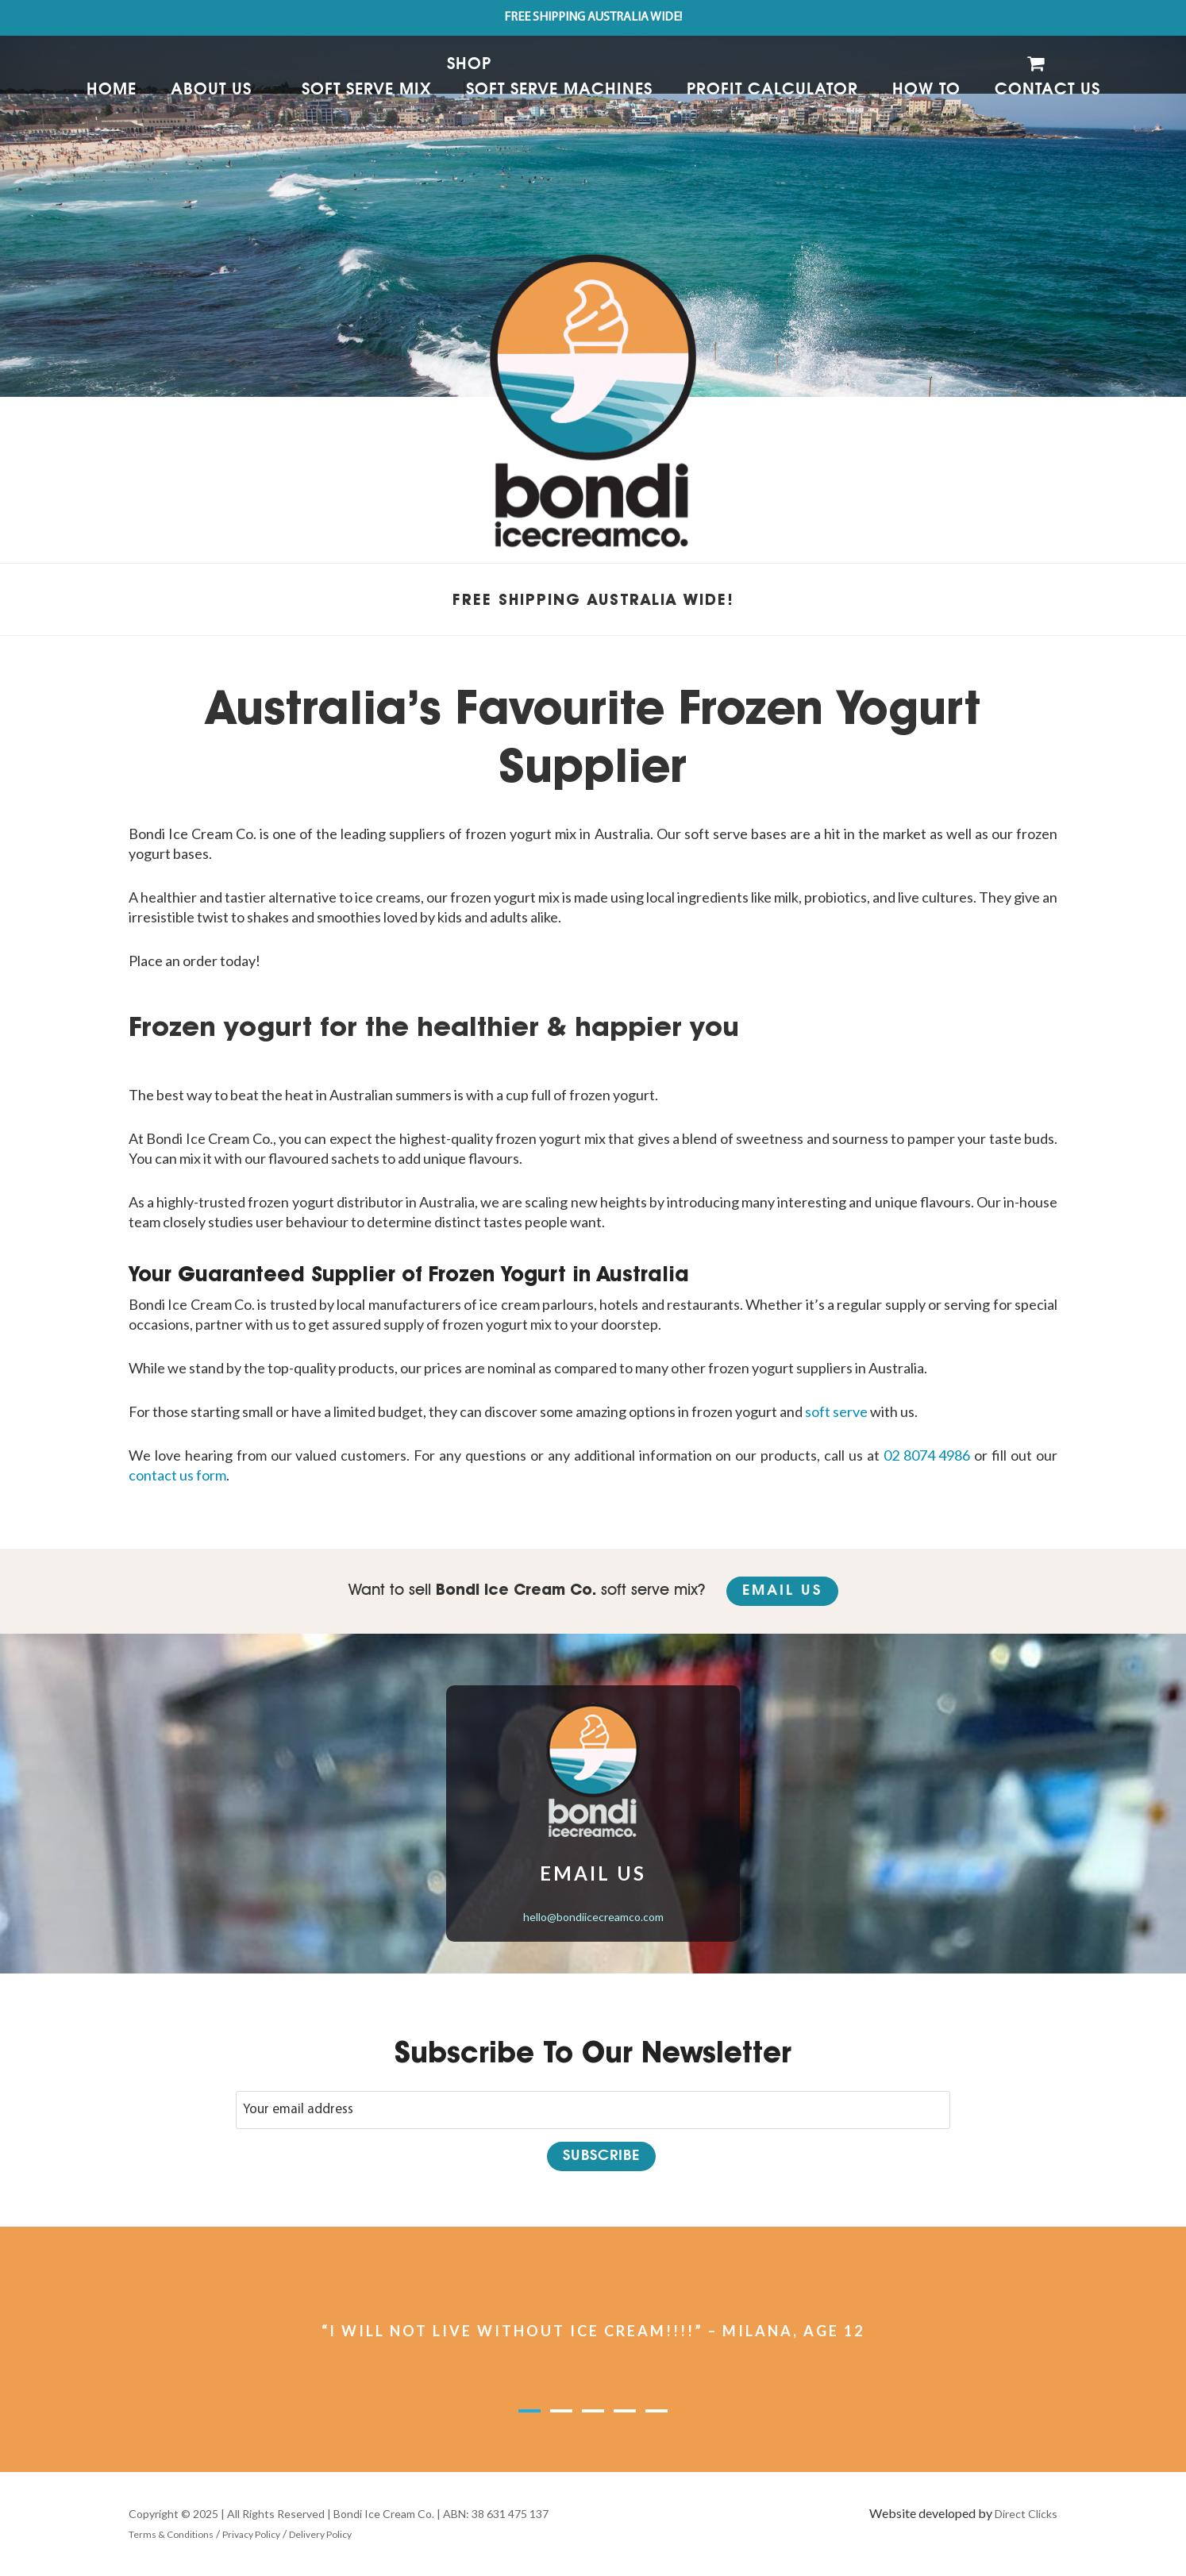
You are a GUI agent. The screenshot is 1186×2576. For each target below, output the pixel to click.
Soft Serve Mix (367, 90)
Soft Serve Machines (559, 90)
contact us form (177, 1475)
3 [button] (593, 2413)
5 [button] (656, 2413)
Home (112, 90)
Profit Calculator (772, 90)
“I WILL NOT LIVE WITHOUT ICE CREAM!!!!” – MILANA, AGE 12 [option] (593, 2330)
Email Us (782, 1591)
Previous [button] (247, 2341)
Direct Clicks (1026, 2513)
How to (926, 90)
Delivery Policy (320, 2534)
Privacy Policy (251, 2534)
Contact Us (1047, 90)
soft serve (836, 1411)
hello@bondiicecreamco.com (593, 1916)
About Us (211, 90)
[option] (593, 198)
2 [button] (561, 2413)
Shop (469, 64)
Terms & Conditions (171, 2534)
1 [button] (529, 2413)
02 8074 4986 (927, 1455)
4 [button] (625, 2413)
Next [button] (939, 2341)
